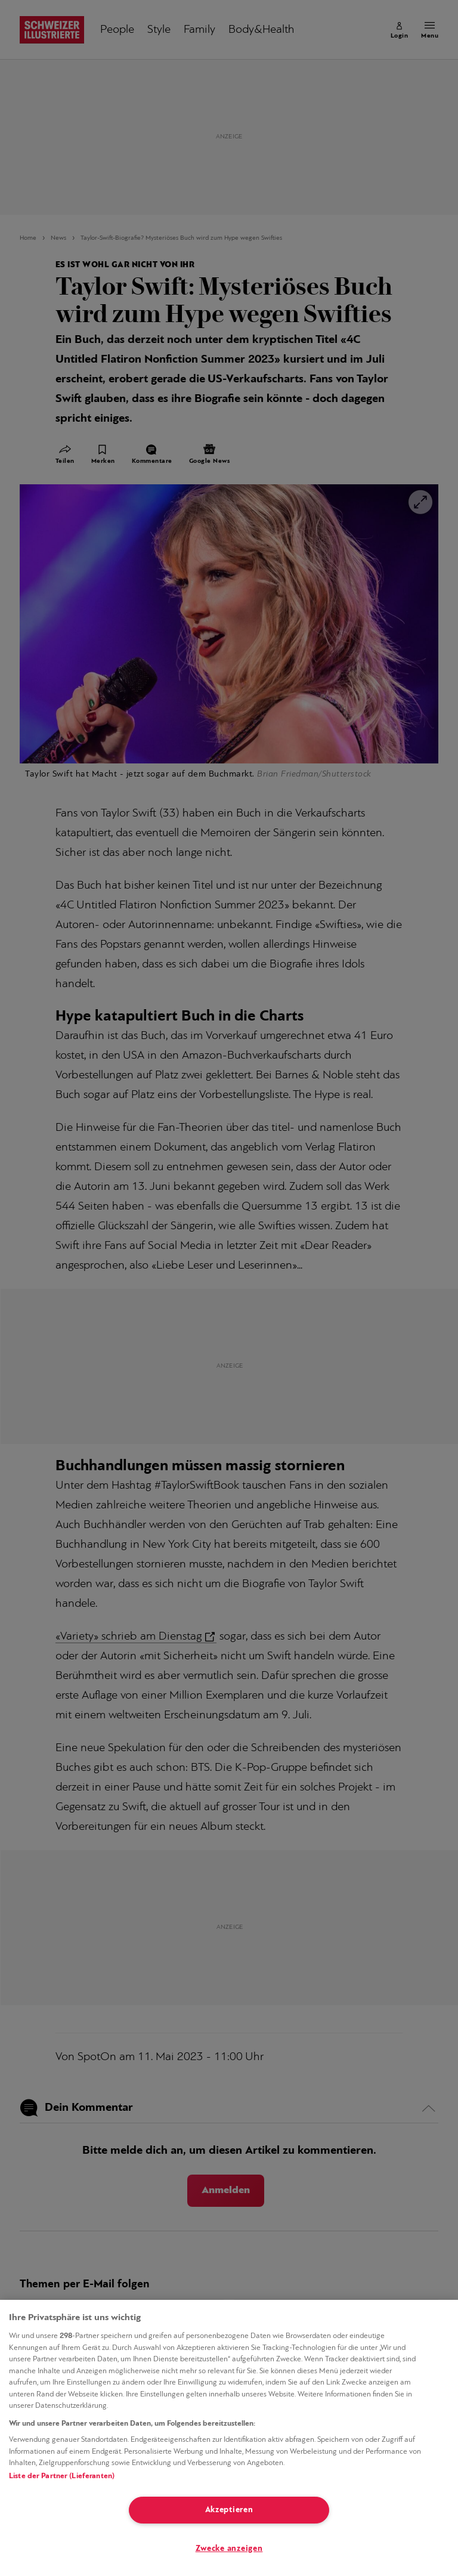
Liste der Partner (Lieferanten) (61, 2476)
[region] (229, 2438)
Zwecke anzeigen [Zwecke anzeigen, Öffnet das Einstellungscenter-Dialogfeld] (229, 2548)
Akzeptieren (229, 2510)
